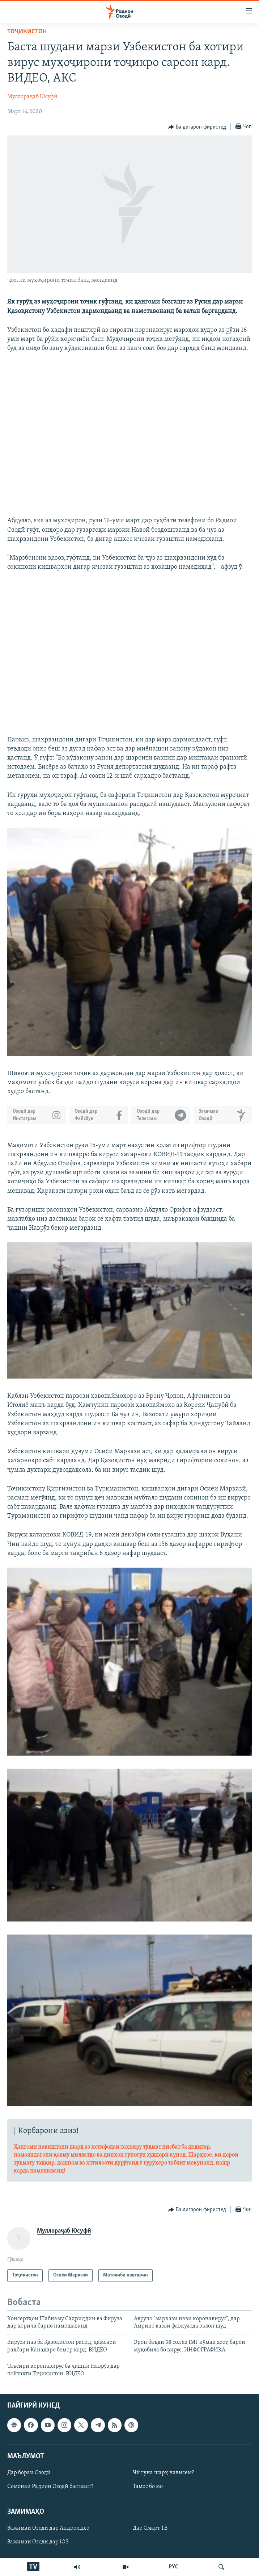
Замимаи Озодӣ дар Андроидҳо (48, 2528)
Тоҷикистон (27, 31)
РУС (173, 2567)
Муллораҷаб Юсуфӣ (32, 97)
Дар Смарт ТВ (150, 2528)
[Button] (197, 127)
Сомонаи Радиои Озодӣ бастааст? (50, 2486)
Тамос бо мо (148, 2486)
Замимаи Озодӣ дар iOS (38, 2542)
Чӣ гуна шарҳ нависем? (163, 2473)
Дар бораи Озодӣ (29, 2473)
